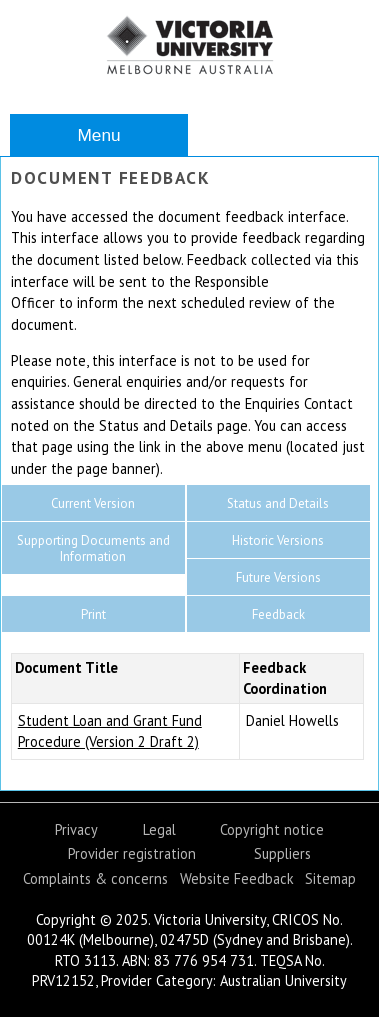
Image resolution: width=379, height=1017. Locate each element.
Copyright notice (272, 829)
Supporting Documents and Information (93, 548)
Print (93, 614)
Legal (159, 829)
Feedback (278, 614)
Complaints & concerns (95, 878)
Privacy (76, 829)
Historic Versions (278, 540)
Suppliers (282, 853)
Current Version (93, 503)
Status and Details (278, 503)
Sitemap (330, 878)
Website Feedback (237, 878)
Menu (98, 135)
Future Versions (278, 577)
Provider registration (132, 853)
